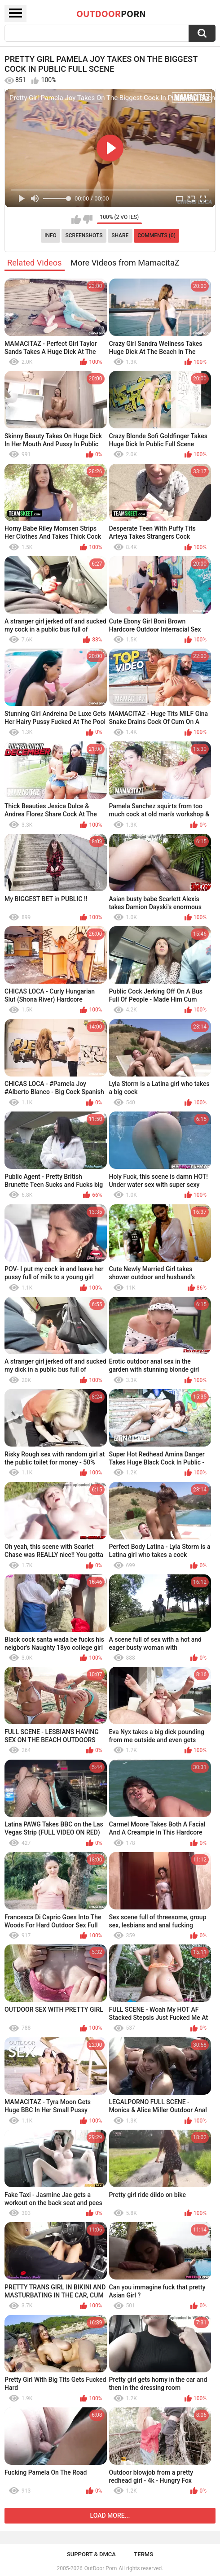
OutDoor (111, 13)
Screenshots (84, 235)
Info (50, 235)
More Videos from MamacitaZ (125, 262)
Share (119, 235)
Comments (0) (156, 235)
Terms (143, 2554)
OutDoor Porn (100, 2568)
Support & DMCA (91, 2554)
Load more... (110, 2515)
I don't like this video (87, 219)
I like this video (76, 219)
